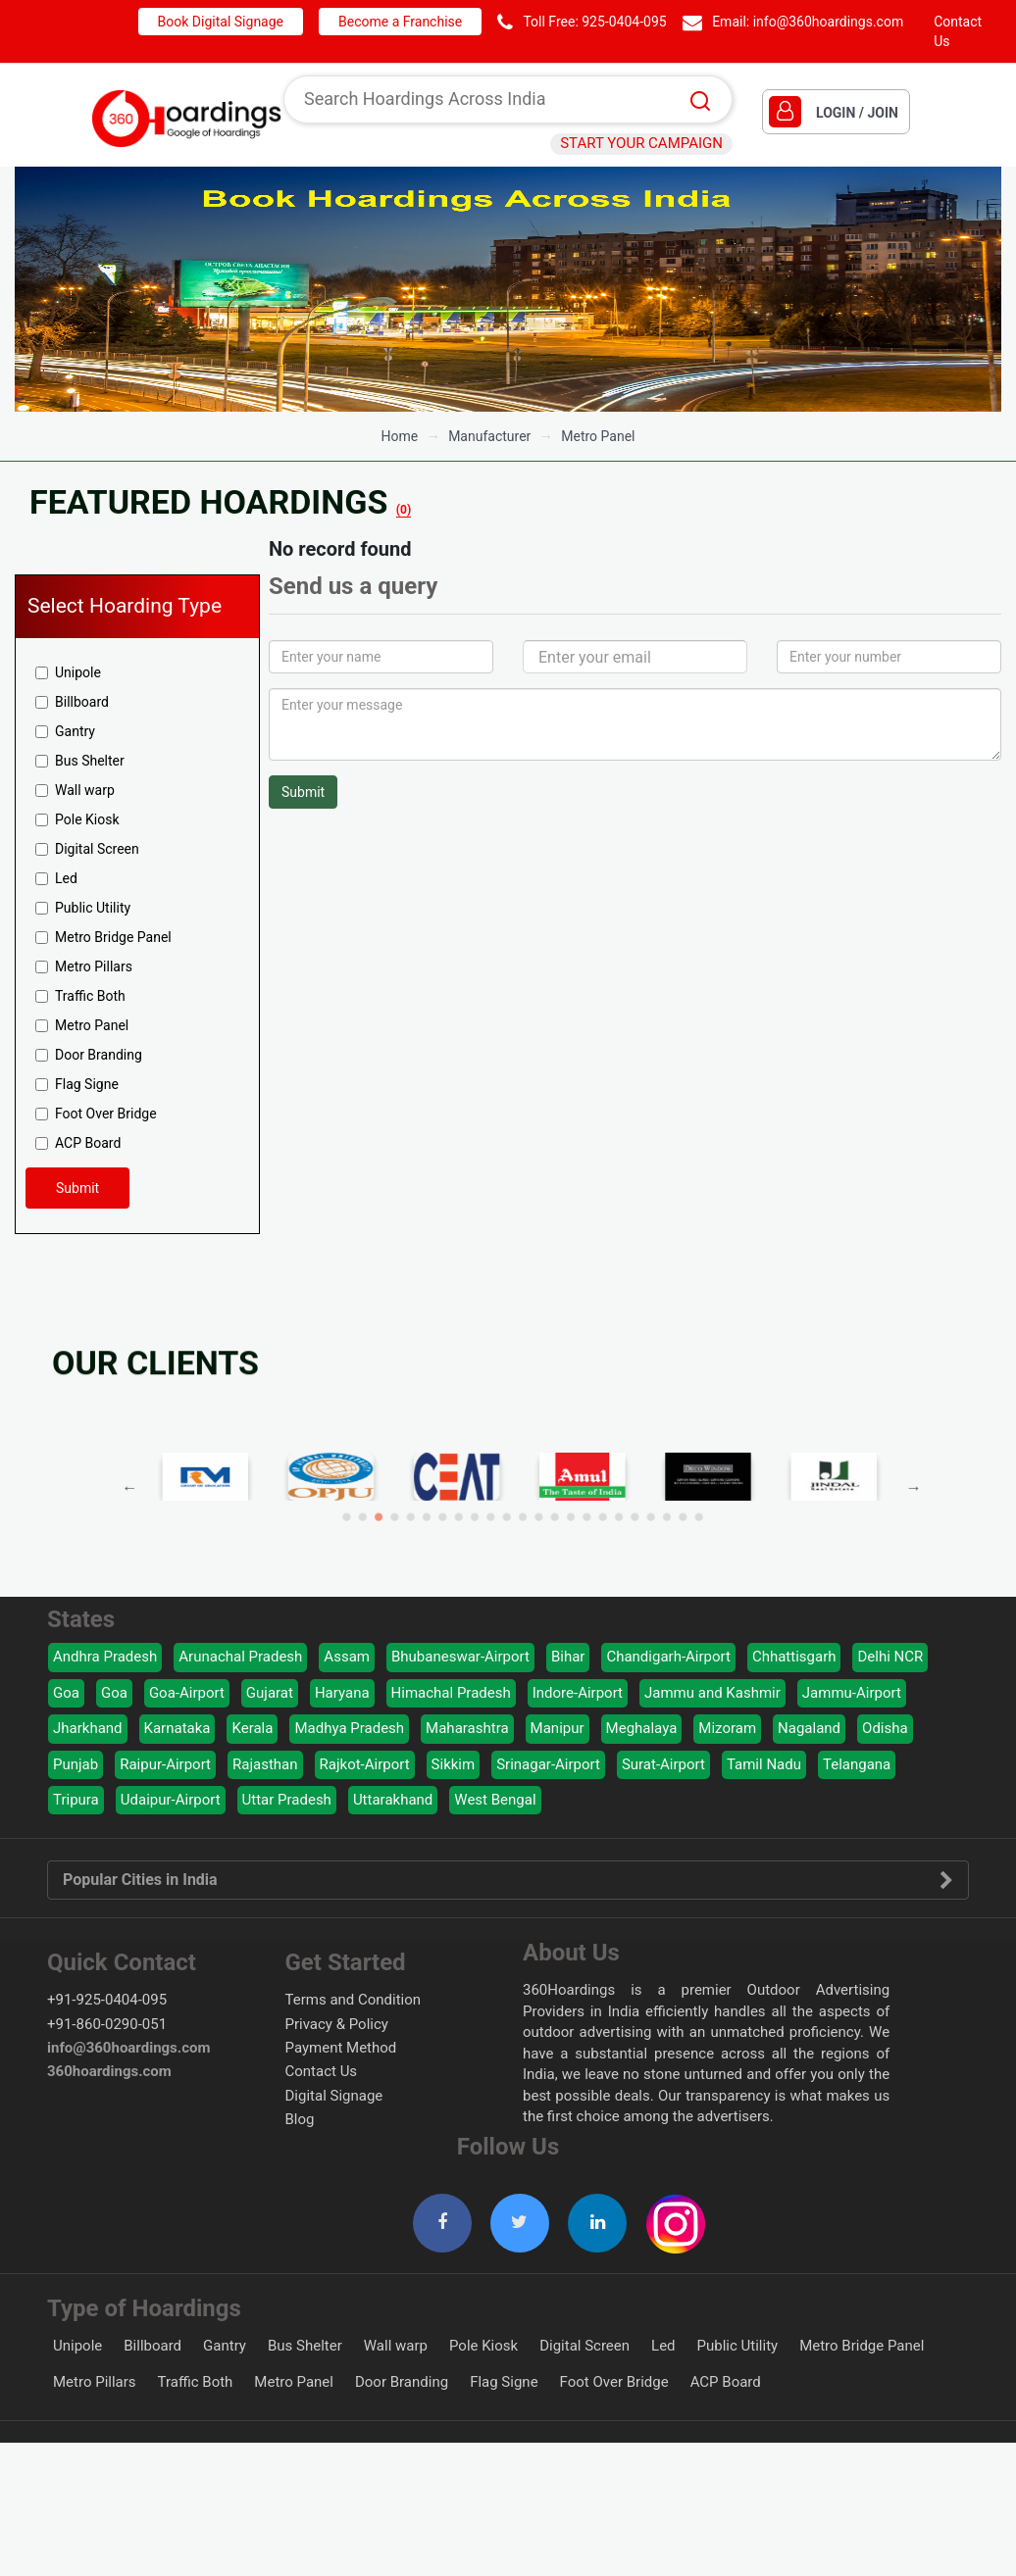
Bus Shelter (80, 760)
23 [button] (593, 1500)
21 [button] (581, 1500)
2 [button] (458, 1500)
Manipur (557, 1728)
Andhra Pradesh (105, 1656)
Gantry (65, 731)
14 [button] (535, 1500)
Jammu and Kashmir (712, 1693)
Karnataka (177, 1728)
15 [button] (541, 1500)
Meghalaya (642, 1728)
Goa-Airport (187, 1693)
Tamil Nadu (764, 1764)
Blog (300, 2119)
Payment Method (341, 2047)
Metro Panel (598, 436)
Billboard (72, 702)
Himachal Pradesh (451, 1693)
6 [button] (484, 1500)
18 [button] (561, 1500)
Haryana (342, 1693)
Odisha (885, 1728)
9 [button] (503, 1500)
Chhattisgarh (794, 1656)
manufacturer (489, 436)
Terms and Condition (353, 1999)
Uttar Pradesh (286, 1799)
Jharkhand (88, 1728)
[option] (508, 289)
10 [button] (509, 1500)
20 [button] (574, 1500)
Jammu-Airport (851, 1693)
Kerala (252, 1728)
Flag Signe (77, 1084)
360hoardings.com (109, 2071)
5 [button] (477, 1500)
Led (56, 878)
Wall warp (75, 790)
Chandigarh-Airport (668, 1656)
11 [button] (516, 1500)
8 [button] (496, 1500)
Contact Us (321, 2071)
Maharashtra (467, 1728)
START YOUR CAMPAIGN (641, 143)
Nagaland (809, 1728)
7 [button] (489, 1500)
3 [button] (464, 1500)
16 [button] (548, 1500)
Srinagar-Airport (548, 1764)
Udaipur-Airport (171, 1799)
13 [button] (529, 1500)
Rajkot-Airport (365, 1764)
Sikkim (454, 1764)
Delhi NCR (890, 1656)
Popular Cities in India (508, 1880)
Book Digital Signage (220, 21)
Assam (347, 1656)
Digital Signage (334, 2096)
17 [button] (554, 1500)
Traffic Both (80, 996)
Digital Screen (87, 849)
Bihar (568, 1656)
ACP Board (78, 1143)
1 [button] (451, 1500)
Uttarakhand (392, 1799)
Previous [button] (364, 1488)
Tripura (76, 1799)
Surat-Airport (663, 1764)
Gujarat (269, 1693)
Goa (66, 1693)
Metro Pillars (83, 966)
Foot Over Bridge (96, 1113)
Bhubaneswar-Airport (460, 1656)
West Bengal (494, 1799)
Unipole (68, 672)
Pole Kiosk (77, 819)
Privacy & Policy (336, 2024)
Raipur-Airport (165, 1764)
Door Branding (88, 1055)
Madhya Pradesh (349, 1728)
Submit (77, 1188)
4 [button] (471, 1500)
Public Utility (82, 908)
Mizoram (727, 1728)
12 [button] (522, 1500)
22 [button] (586, 1500)
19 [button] (567, 1500)
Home (399, 436)
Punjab (75, 1764)
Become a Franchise (400, 21)
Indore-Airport (578, 1693)
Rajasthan (265, 1764)
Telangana (856, 1764)
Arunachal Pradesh (240, 1656)
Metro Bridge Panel (103, 937)
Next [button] (680, 1488)
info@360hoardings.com (828, 21)
